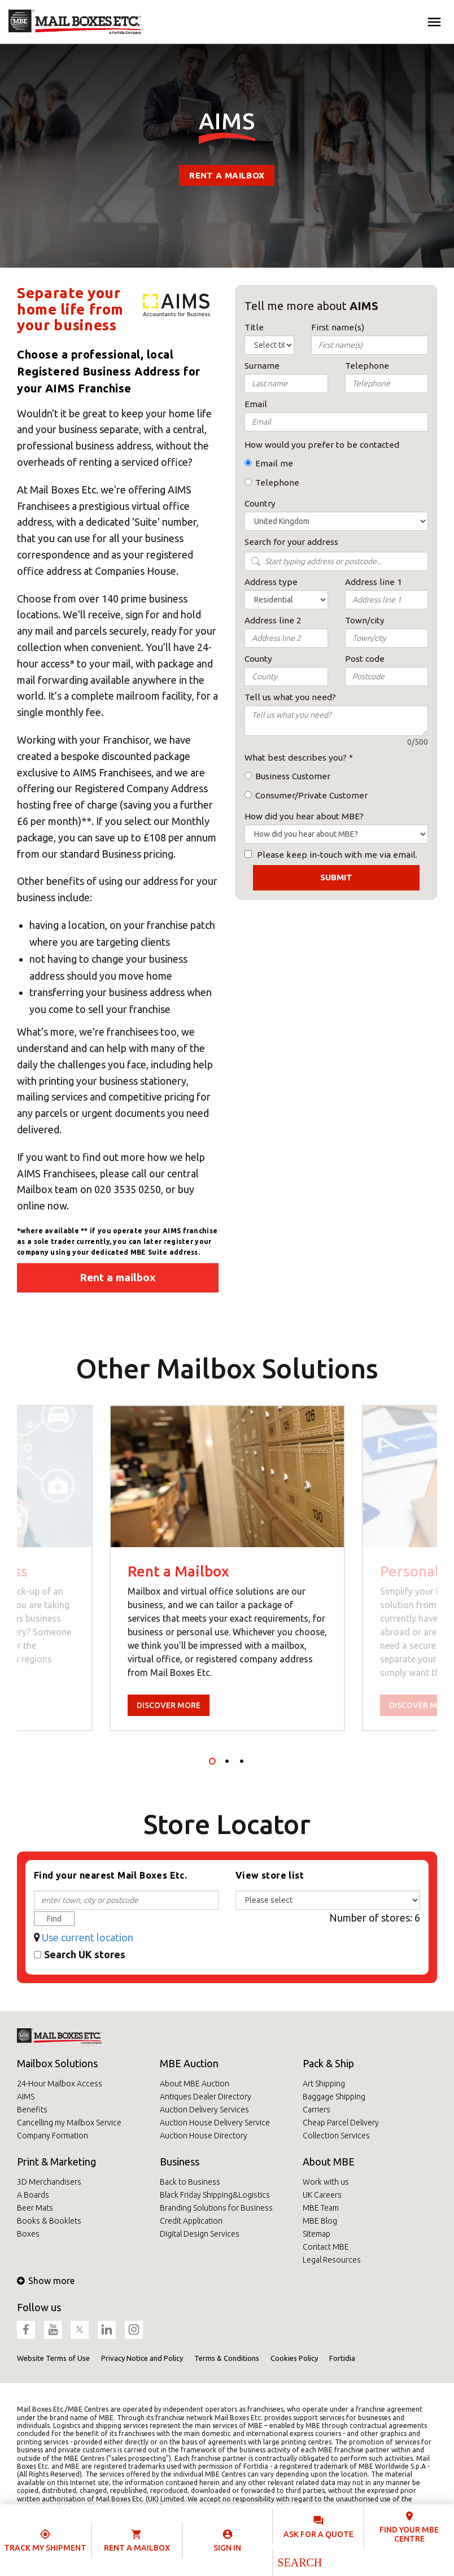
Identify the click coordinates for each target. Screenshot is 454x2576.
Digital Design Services (199, 2233)
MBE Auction (189, 2063)
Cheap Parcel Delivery (341, 2122)
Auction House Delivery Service (215, 2122)
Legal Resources (332, 2259)
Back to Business (190, 2181)
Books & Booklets (49, 2220)
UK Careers (322, 2194)
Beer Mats (35, 2207)
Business (179, 2161)
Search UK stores (84, 1954)
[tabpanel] (227, 1568)
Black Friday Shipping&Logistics (215, 2194)
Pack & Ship (328, 2063)
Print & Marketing (56, 2161)
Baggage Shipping (334, 2096)
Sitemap (316, 2233)
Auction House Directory (203, 2135)
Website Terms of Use (53, 2358)
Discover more (168, 1705)
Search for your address (291, 542)
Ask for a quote (318, 2534)
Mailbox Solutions (57, 2063)
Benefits (32, 2109)
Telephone (277, 482)
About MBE (329, 2161)
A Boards (33, 2194)
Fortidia (342, 2358)
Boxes (28, 2233)
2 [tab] (227, 1761)
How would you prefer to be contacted (322, 444)
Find (54, 1918)
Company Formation (52, 2135)
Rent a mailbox (226, 175)
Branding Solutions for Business (216, 2207)
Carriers (316, 2109)
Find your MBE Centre (409, 2534)
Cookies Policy (294, 2358)
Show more (46, 2281)
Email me (274, 463)
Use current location (87, 1937)
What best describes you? (296, 757)
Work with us (326, 2181)
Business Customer (292, 776)
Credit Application (191, 2220)
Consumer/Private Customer (311, 795)
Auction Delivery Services (204, 2109)
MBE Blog (320, 2220)
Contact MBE (326, 2246)
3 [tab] (241, 1761)
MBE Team (321, 2207)
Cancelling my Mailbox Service (69, 2122)
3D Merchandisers (49, 2181)
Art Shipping (324, 2083)
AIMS (25, 2096)
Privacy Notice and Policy (142, 2358)
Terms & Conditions (226, 2358)
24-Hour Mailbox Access (59, 2083)
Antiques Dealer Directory (205, 2096)
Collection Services (336, 2135)
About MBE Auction (194, 2083)
